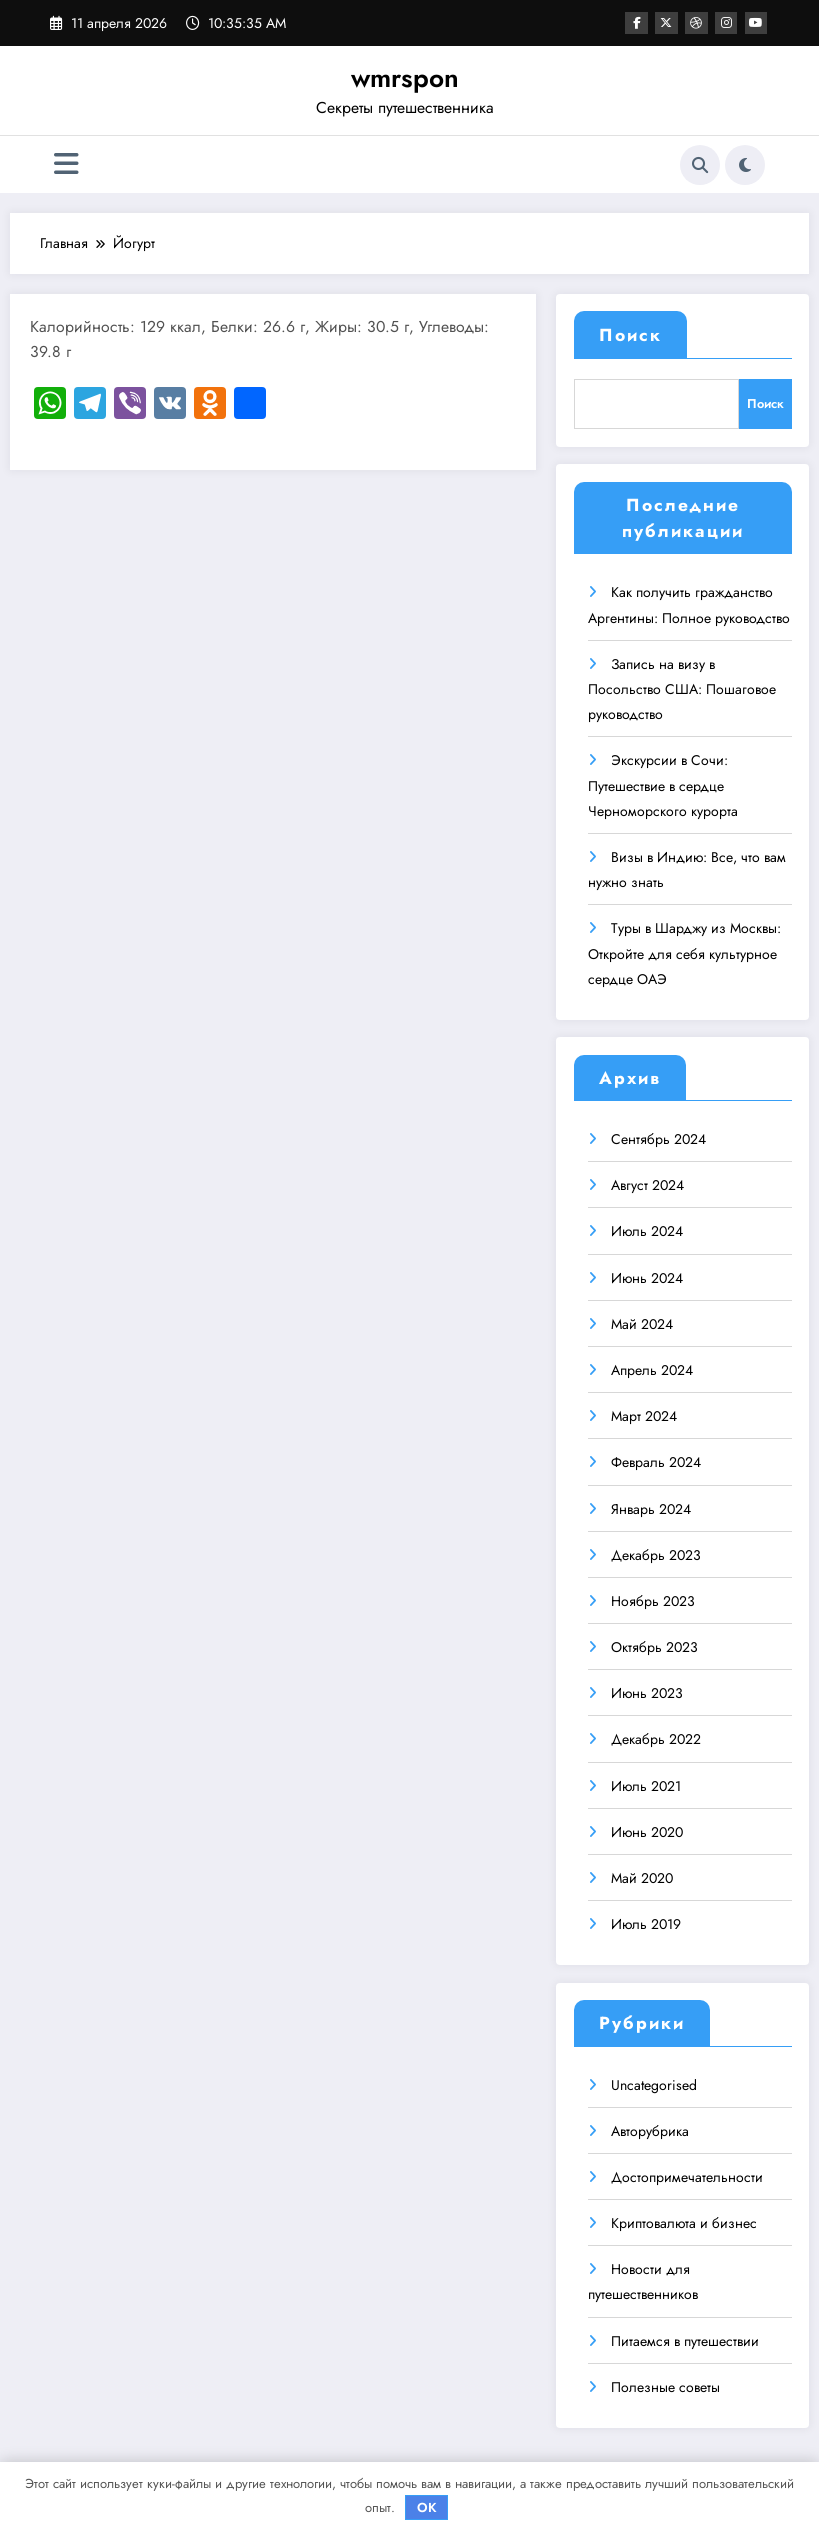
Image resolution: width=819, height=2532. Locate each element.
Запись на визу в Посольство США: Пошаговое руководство (682, 684)
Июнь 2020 (647, 1827)
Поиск (630, 335)
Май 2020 (642, 1874)
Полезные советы (665, 2382)
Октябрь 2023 (654, 1643)
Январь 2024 (651, 1504)
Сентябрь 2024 (658, 1135)
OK (427, 2507)
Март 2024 (644, 1412)
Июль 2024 (647, 1227)
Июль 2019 (646, 1920)
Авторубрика (650, 2126)
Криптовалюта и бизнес (684, 2219)
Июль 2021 (646, 1781)
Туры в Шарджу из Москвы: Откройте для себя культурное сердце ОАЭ (684, 949)
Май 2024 (642, 1319)
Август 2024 (647, 1181)
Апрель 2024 (652, 1366)
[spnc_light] (745, 165)
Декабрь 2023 (656, 1550)
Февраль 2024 (656, 1458)
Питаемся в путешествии (685, 2336)
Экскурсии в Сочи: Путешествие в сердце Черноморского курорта (663, 781)
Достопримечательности (687, 2173)
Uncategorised (654, 2080)
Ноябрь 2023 (653, 1597)
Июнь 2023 (647, 1689)
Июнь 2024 (647, 1273)
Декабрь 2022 (656, 1735)
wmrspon (405, 78)
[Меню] (66, 164)
